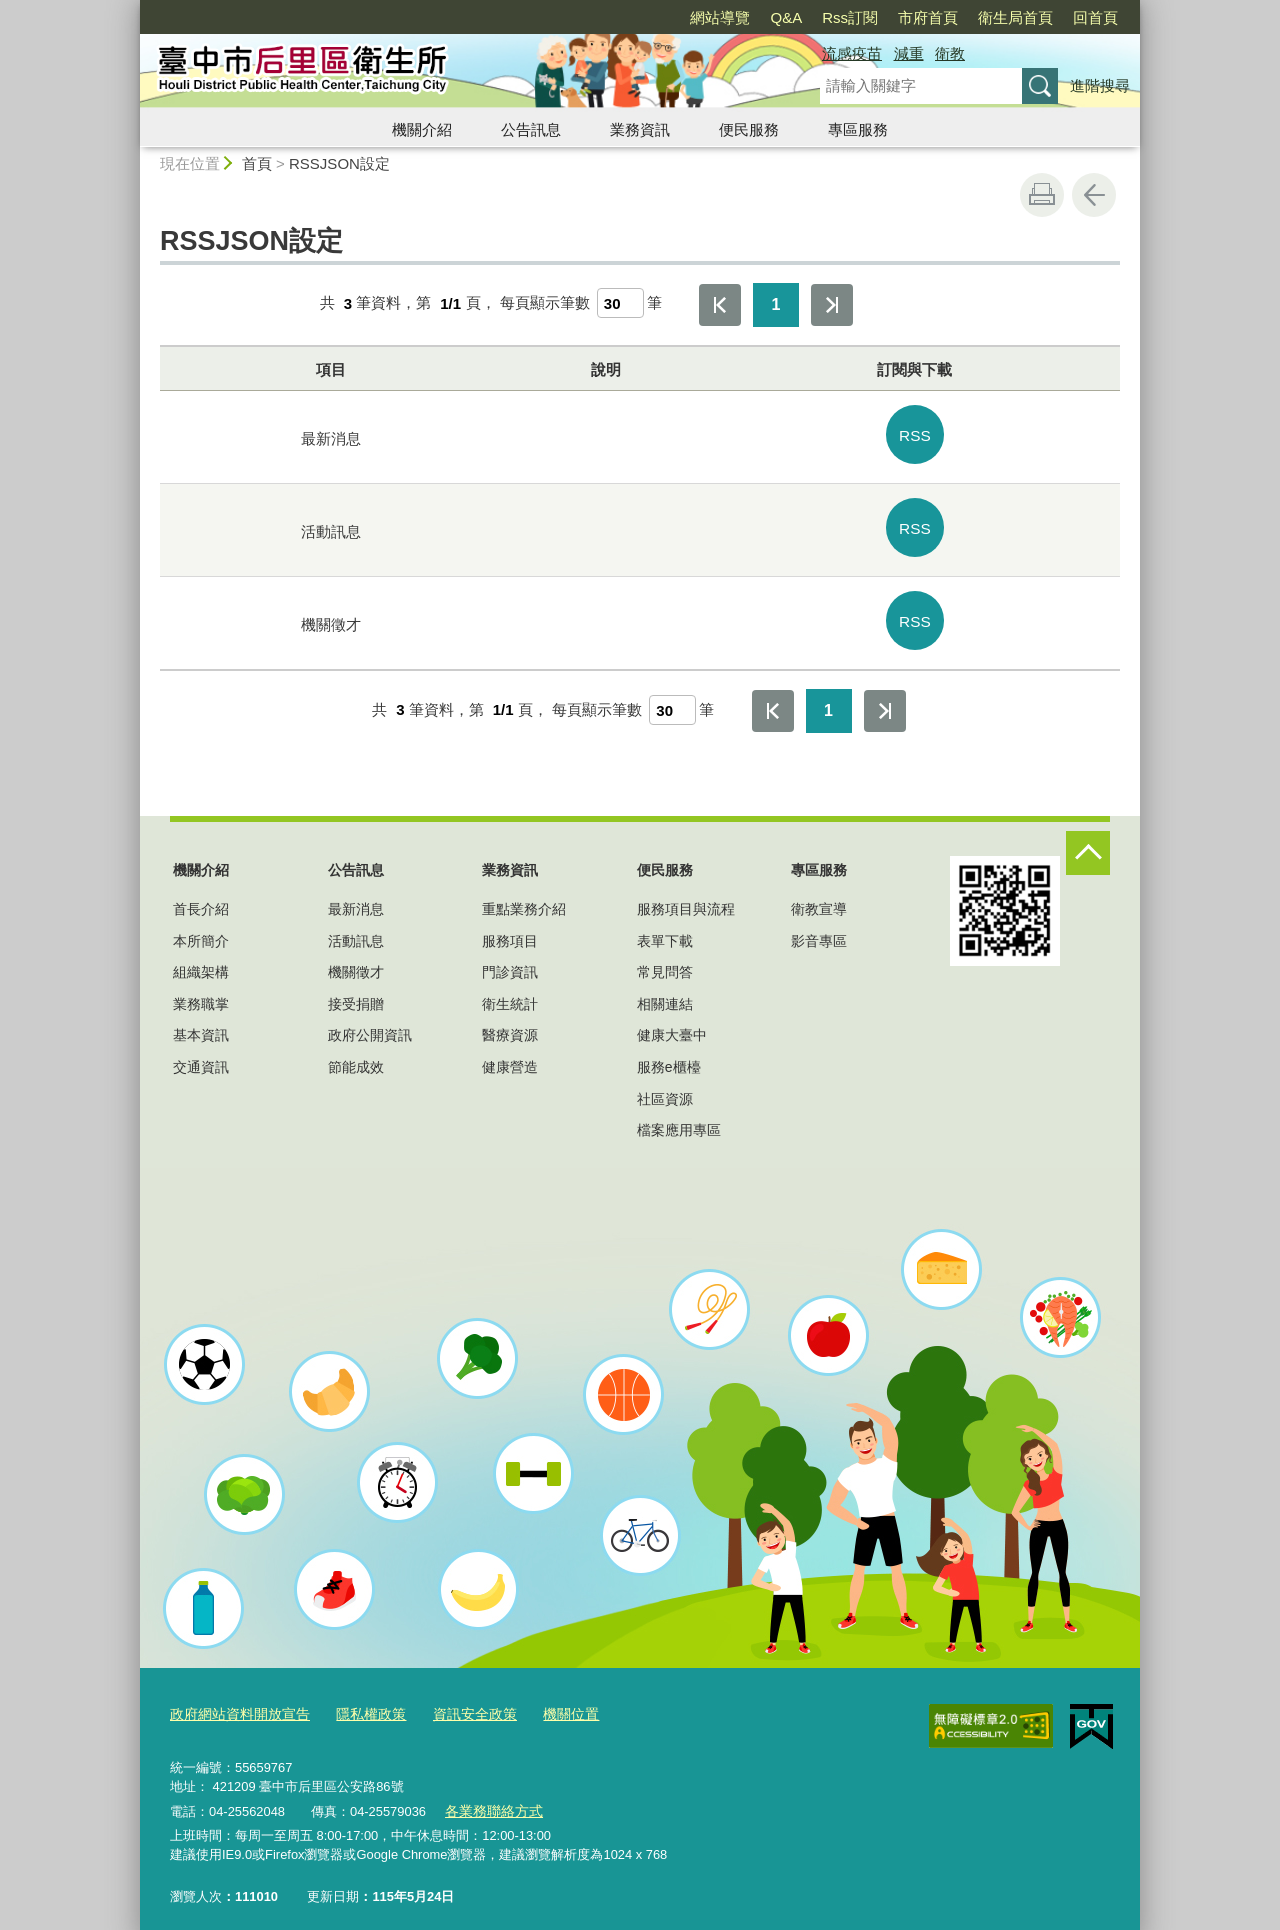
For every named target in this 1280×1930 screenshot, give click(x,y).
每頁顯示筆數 (545, 303)
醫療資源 (510, 1024)
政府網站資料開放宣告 (235, 1701)
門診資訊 (510, 961)
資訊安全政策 (457, 1701)
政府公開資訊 (370, 1024)
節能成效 (356, 1055)
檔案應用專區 (679, 1119)
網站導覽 (720, 17)
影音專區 (819, 929)
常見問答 (665, 961)
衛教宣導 (819, 898)
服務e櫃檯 (669, 1055)
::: (131, 8)
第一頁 (720, 305)
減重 (909, 53)
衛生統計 (510, 992)
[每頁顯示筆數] (620, 303)
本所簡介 (201, 929)
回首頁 (1095, 17)
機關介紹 (422, 129)
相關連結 (665, 992)
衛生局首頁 (1015, 17)
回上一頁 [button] (1094, 195)
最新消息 (356, 898)
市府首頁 (928, 17)
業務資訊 (640, 129)
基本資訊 (201, 1024)
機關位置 (548, 1701)
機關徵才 (356, 961)
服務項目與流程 (686, 898)
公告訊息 (531, 129)
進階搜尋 (1100, 85)
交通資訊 (201, 1055)
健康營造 (510, 1055)
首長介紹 (201, 898)
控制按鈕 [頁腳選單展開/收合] (1088, 842)
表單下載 (665, 929)
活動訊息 (356, 929)
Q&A (786, 17)
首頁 (257, 163)
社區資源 (665, 1087)
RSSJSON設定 (339, 163)
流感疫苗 (852, 53)
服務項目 (510, 929)
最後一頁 (832, 305)
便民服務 (749, 129)
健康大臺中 (672, 1024)
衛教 (950, 53)
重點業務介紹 (524, 898)
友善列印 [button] (1042, 195)
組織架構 (201, 961)
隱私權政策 (358, 1701)
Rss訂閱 (850, 17)
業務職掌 (201, 992)
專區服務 (858, 129)
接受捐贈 (356, 992)
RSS (915, 433)
